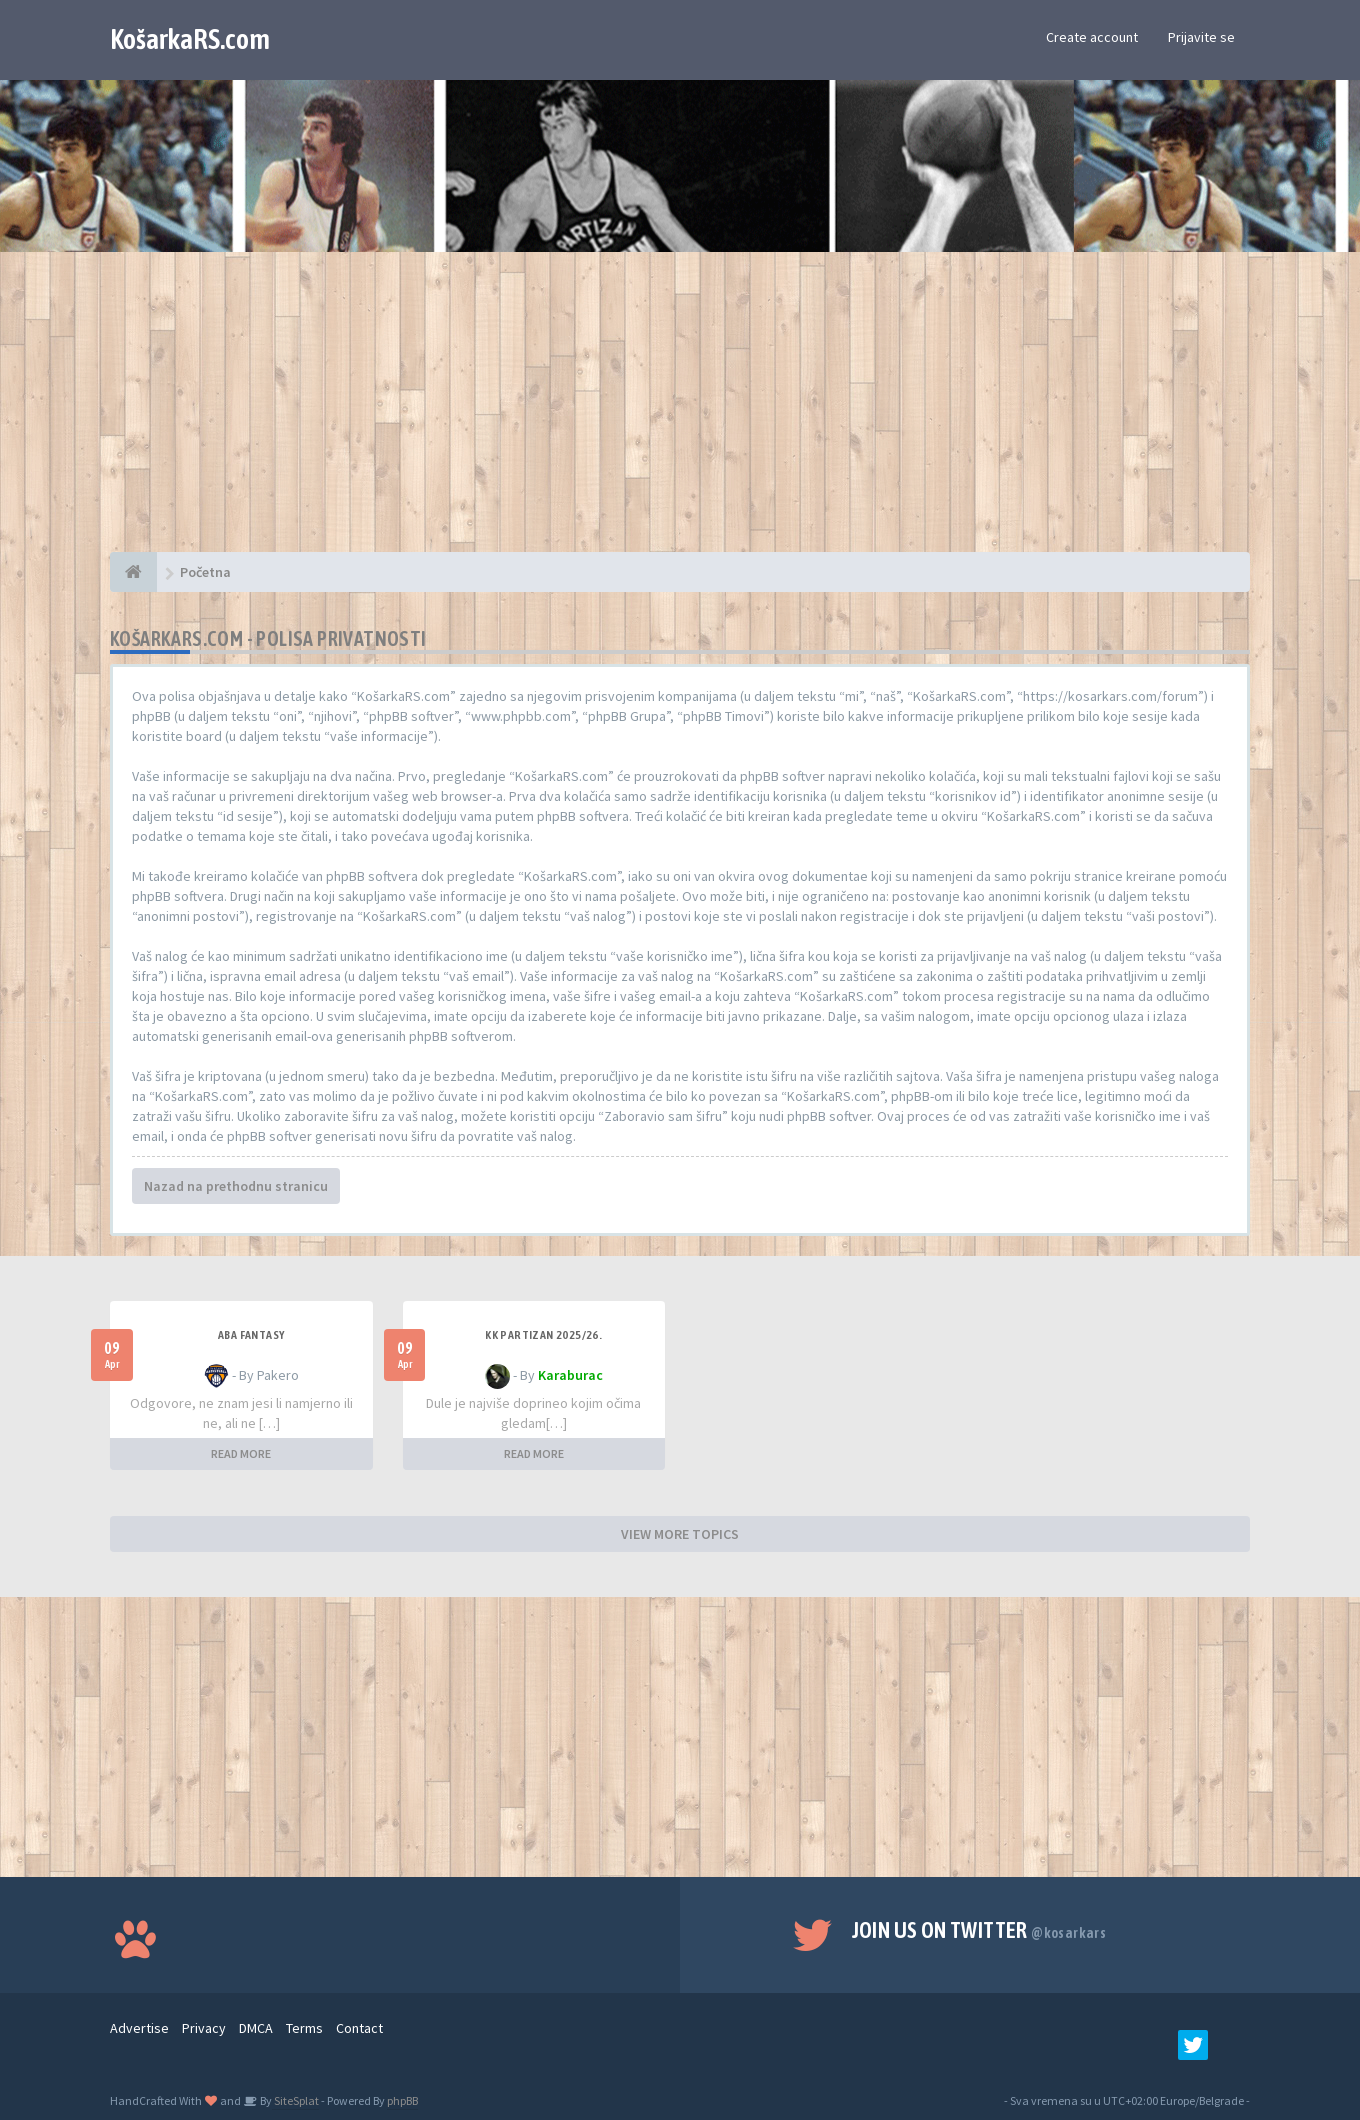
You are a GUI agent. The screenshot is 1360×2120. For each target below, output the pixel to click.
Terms (304, 2028)
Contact (359, 2028)
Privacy (204, 2028)
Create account (1092, 37)
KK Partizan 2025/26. (543, 1335)
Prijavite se (1201, 37)
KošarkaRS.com (190, 39)
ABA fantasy (251, 1335)
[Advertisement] (680, 412)
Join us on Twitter (979, 1930)
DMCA (256, 2028)
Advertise (139, 2028)
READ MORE (241, 1453)
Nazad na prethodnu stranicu (236, 1186)
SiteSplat (295, 2100)
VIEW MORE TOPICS (680, 1534)
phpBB (402, 2100)
